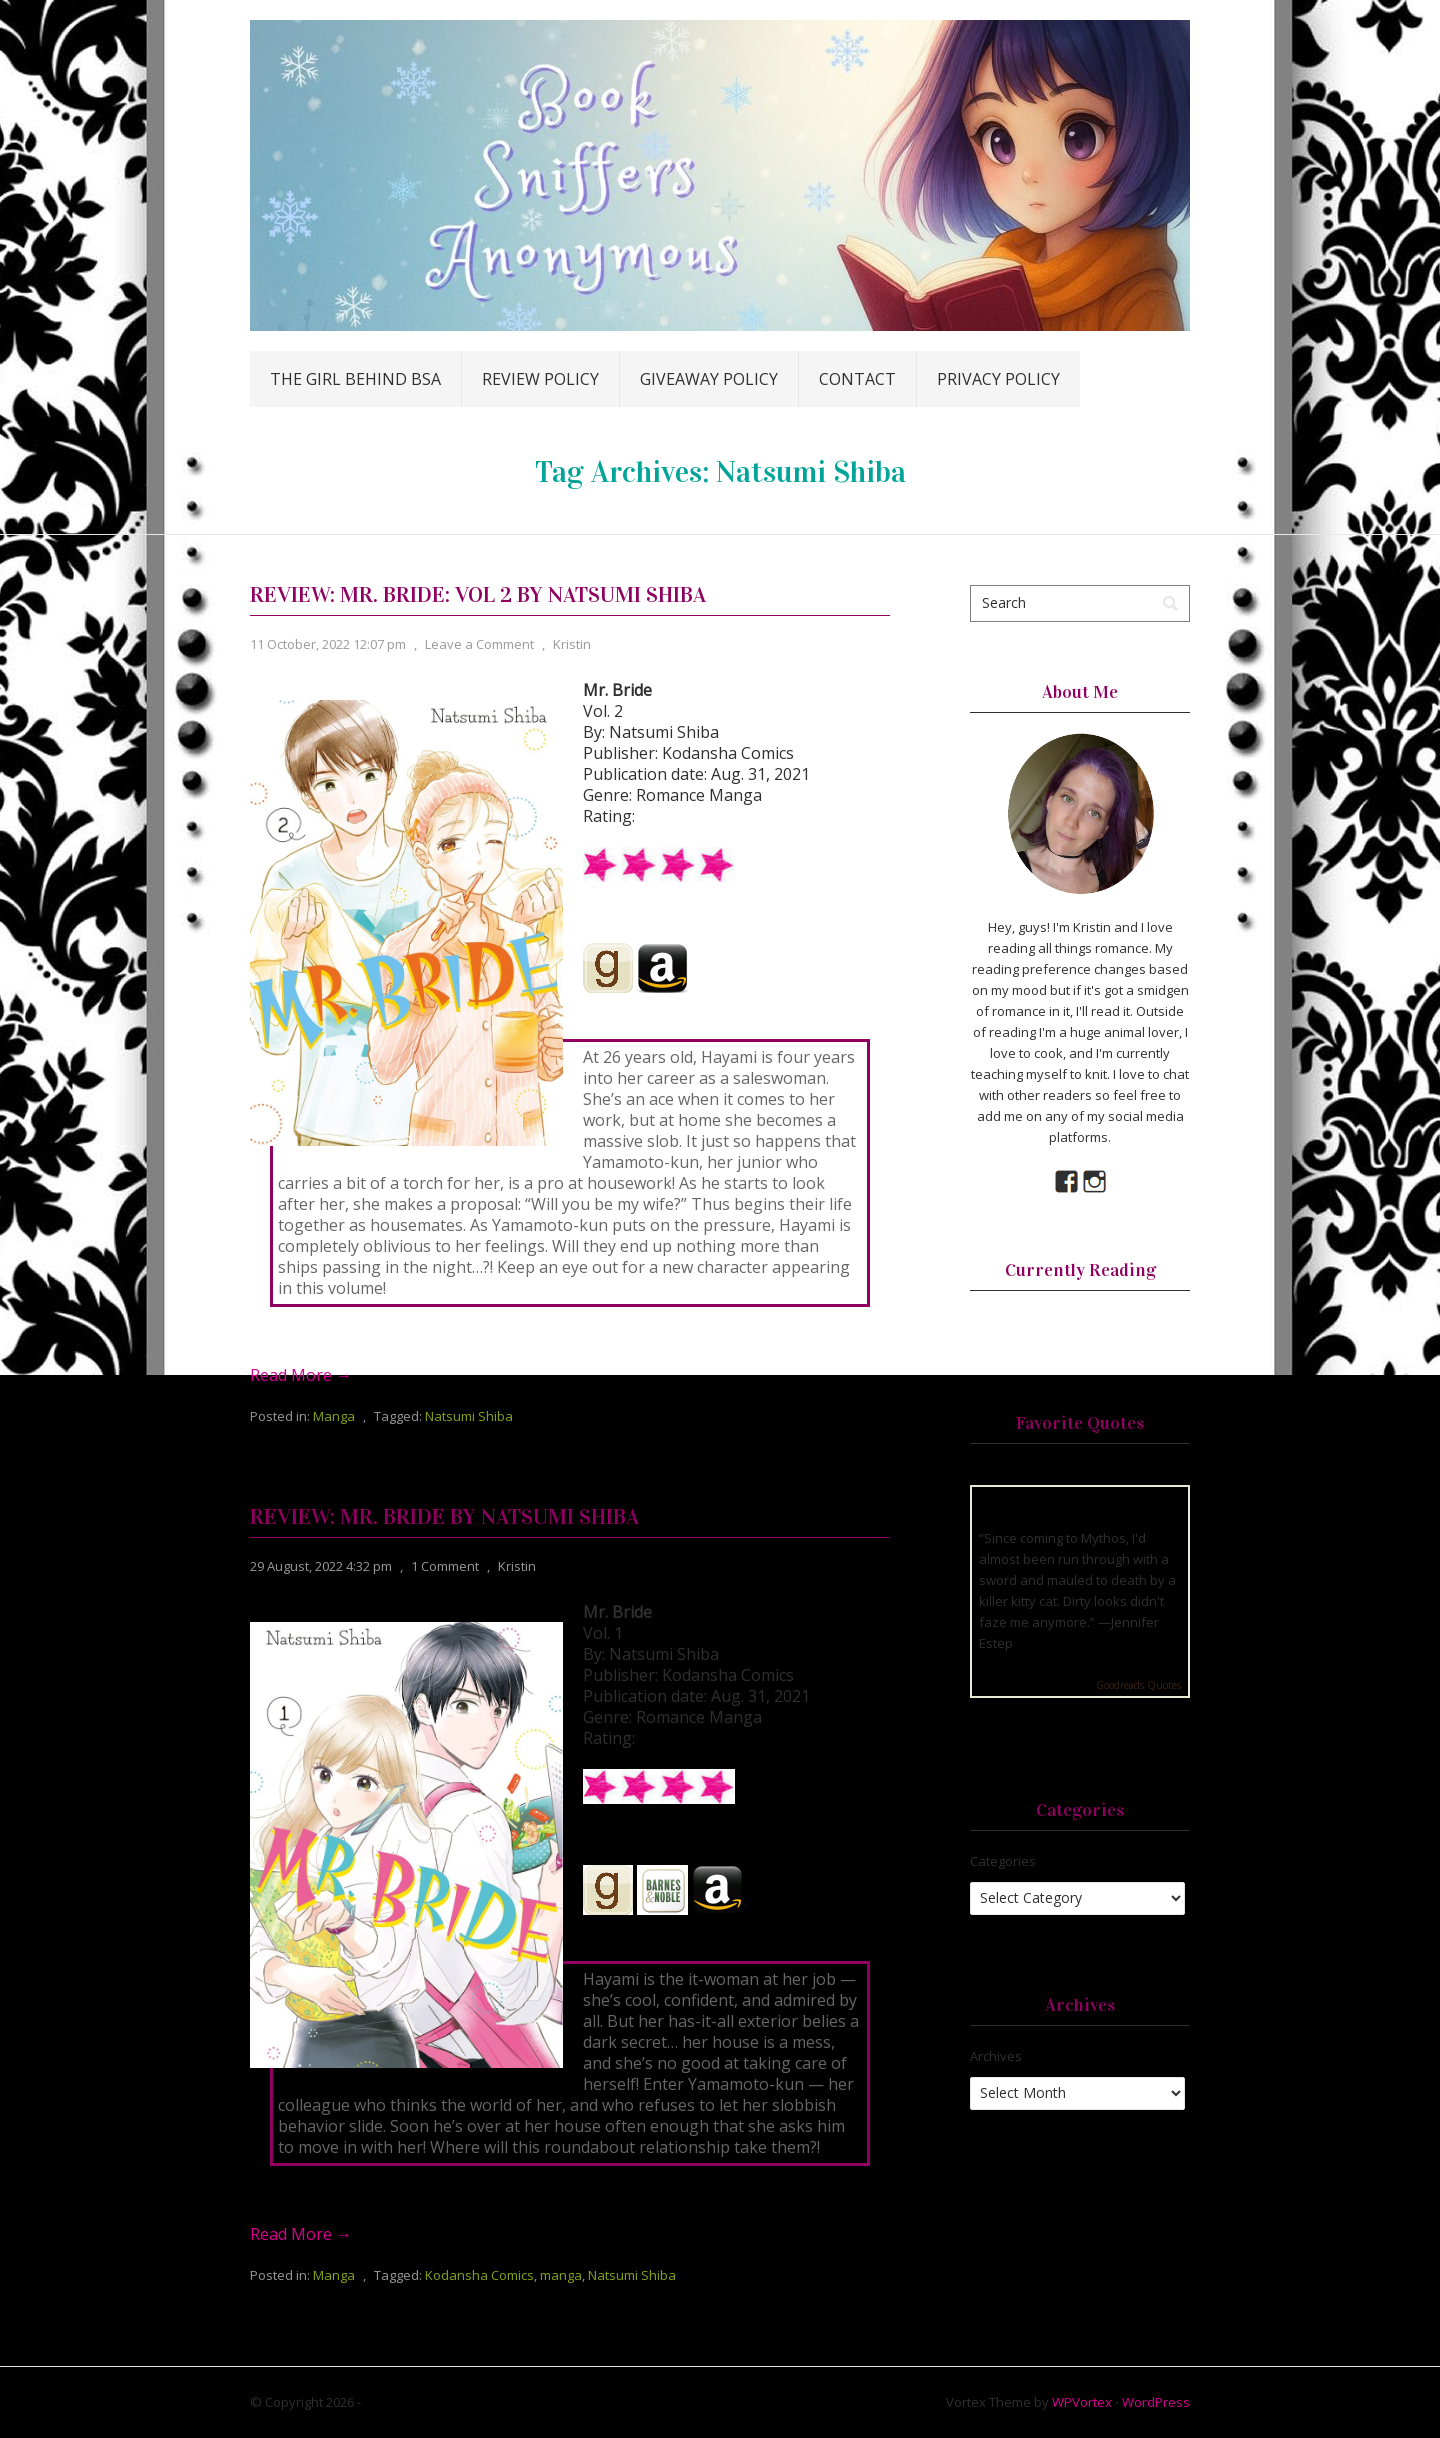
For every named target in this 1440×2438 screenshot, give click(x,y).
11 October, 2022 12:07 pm (328, 644)
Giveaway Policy (709, 379)
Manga (334, 1416)
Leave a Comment (479, 644)
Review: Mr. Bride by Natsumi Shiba (444, 1516)
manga (561, 2275)
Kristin (572, 644)
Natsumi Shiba (469, 1416)
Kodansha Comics (479, 2275)
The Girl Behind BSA (355, 379)
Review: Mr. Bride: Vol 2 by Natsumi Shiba (478, 594)
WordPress (1156, 2402)
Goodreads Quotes (1138, 1685)
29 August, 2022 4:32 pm (321, 1566)
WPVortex (1082, 2402)
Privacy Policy (998, 379)
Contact (857, 379)
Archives (996, 2056)
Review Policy (540, 379)
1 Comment (445, 1566)
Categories (1003, 1861)
